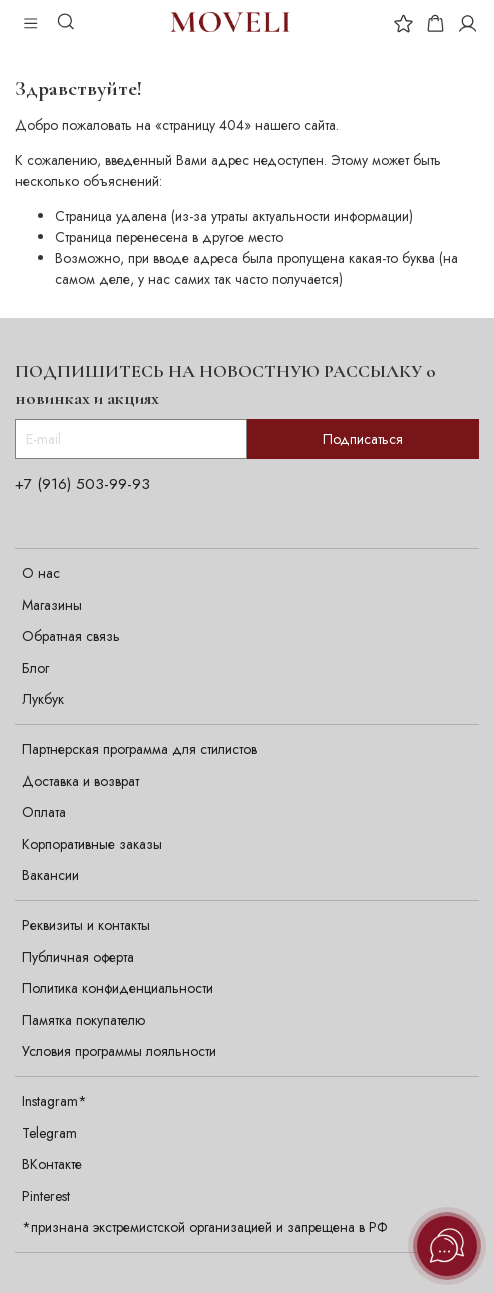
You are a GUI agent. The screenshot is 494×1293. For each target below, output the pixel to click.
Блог (35, 668)
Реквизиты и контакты (86, 925)
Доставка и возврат (80, 781)
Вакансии (50, 875)
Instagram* (54, 1101)
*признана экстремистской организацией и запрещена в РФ (205, 1227)
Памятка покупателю (83, 1020)
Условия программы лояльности (119, 1051)
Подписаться (363, 439)
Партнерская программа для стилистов (139, 749)
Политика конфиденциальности (117, 988)
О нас (41, 573)
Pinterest (46, 1196)
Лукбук (43, 699)
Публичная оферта (78, 957)
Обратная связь (71, 636)
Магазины (52, 605)
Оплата (44, 812)
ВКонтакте (52, 1164)
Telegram (49, 1133)
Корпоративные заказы (92, 844)
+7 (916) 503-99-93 (82, 484)
